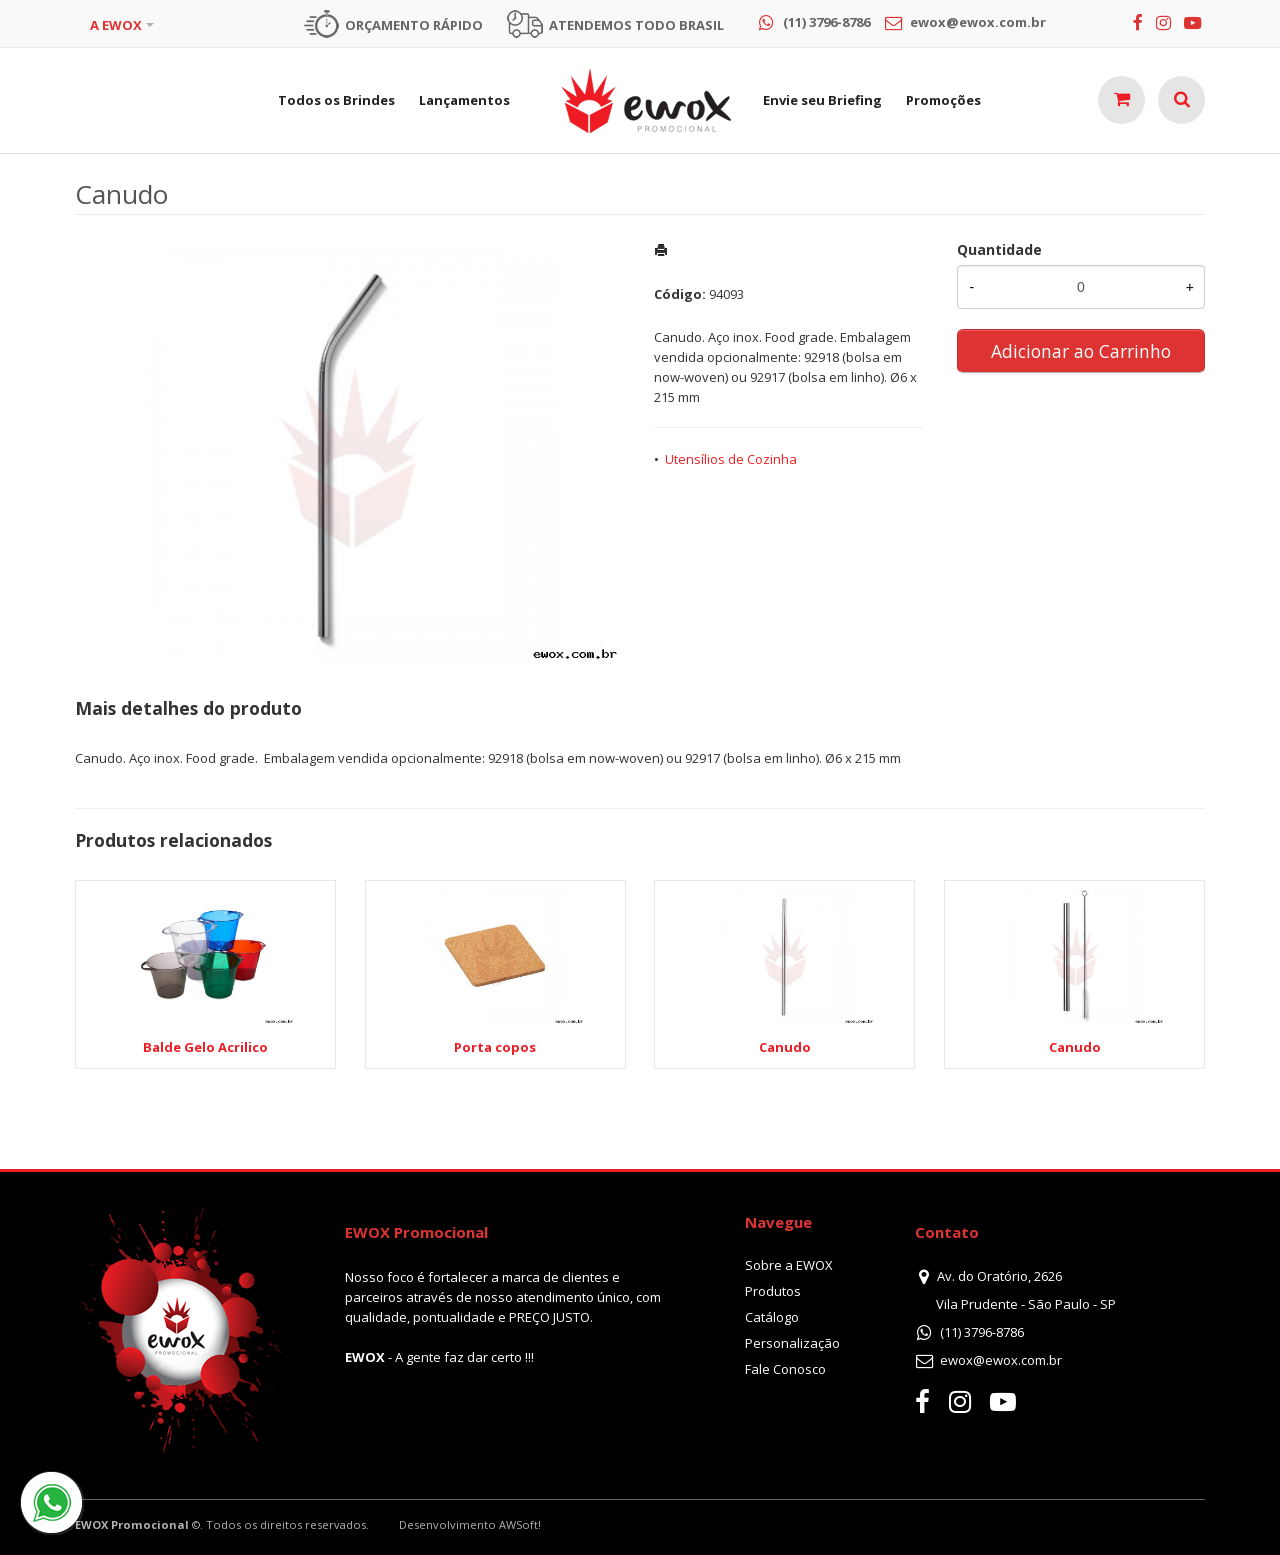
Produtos (773, 1291)
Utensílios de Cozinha (731, 459)
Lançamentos (464, 100)
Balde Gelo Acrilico (205, 1047)
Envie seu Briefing (822, 100)
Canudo (785, 1047)
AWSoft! (520, 1524)
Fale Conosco (785, 1369)
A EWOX (116, 25)
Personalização (792, 1343)
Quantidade (999, 249)
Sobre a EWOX (789, 1265)
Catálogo (772, 1317)
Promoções (943, 100)
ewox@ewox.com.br (1001, 1360)
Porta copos (495, 1047)
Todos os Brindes (336, 100)
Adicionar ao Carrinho (1081, 351)
